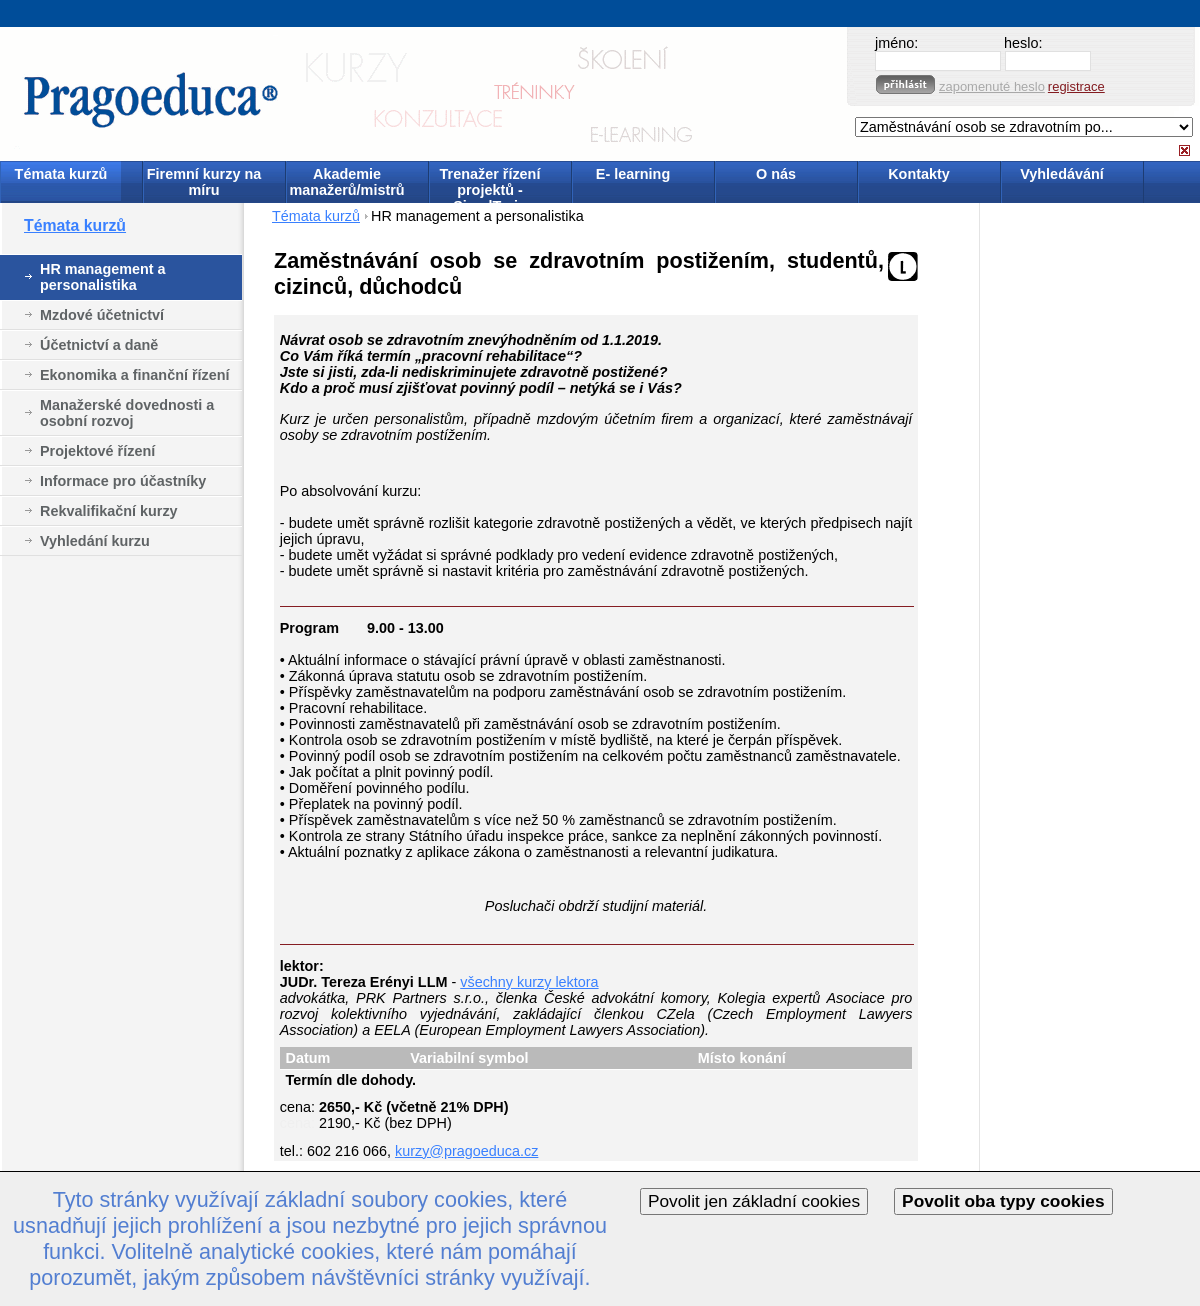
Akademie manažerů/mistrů (346, 182)
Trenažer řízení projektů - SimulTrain (490, 183)
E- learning (633, 174)
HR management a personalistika (103, 277)
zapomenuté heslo (992, 86)
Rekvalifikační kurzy (109, 511)
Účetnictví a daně (99, 345)
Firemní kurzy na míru (204, 182)
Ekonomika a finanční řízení (135, 375)
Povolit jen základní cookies (754, 1201)
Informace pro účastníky (123, 481)
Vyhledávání (1061, 174)
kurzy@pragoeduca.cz (466, 1151)
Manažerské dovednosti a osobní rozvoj (127, 413)
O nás (776, 174)
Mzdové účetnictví (102, 315)
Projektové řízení (97, 451)
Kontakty (919, 174)
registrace (1076, 86)
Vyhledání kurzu (95, 541)
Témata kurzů (61, 174)
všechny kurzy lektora (529, 982)
